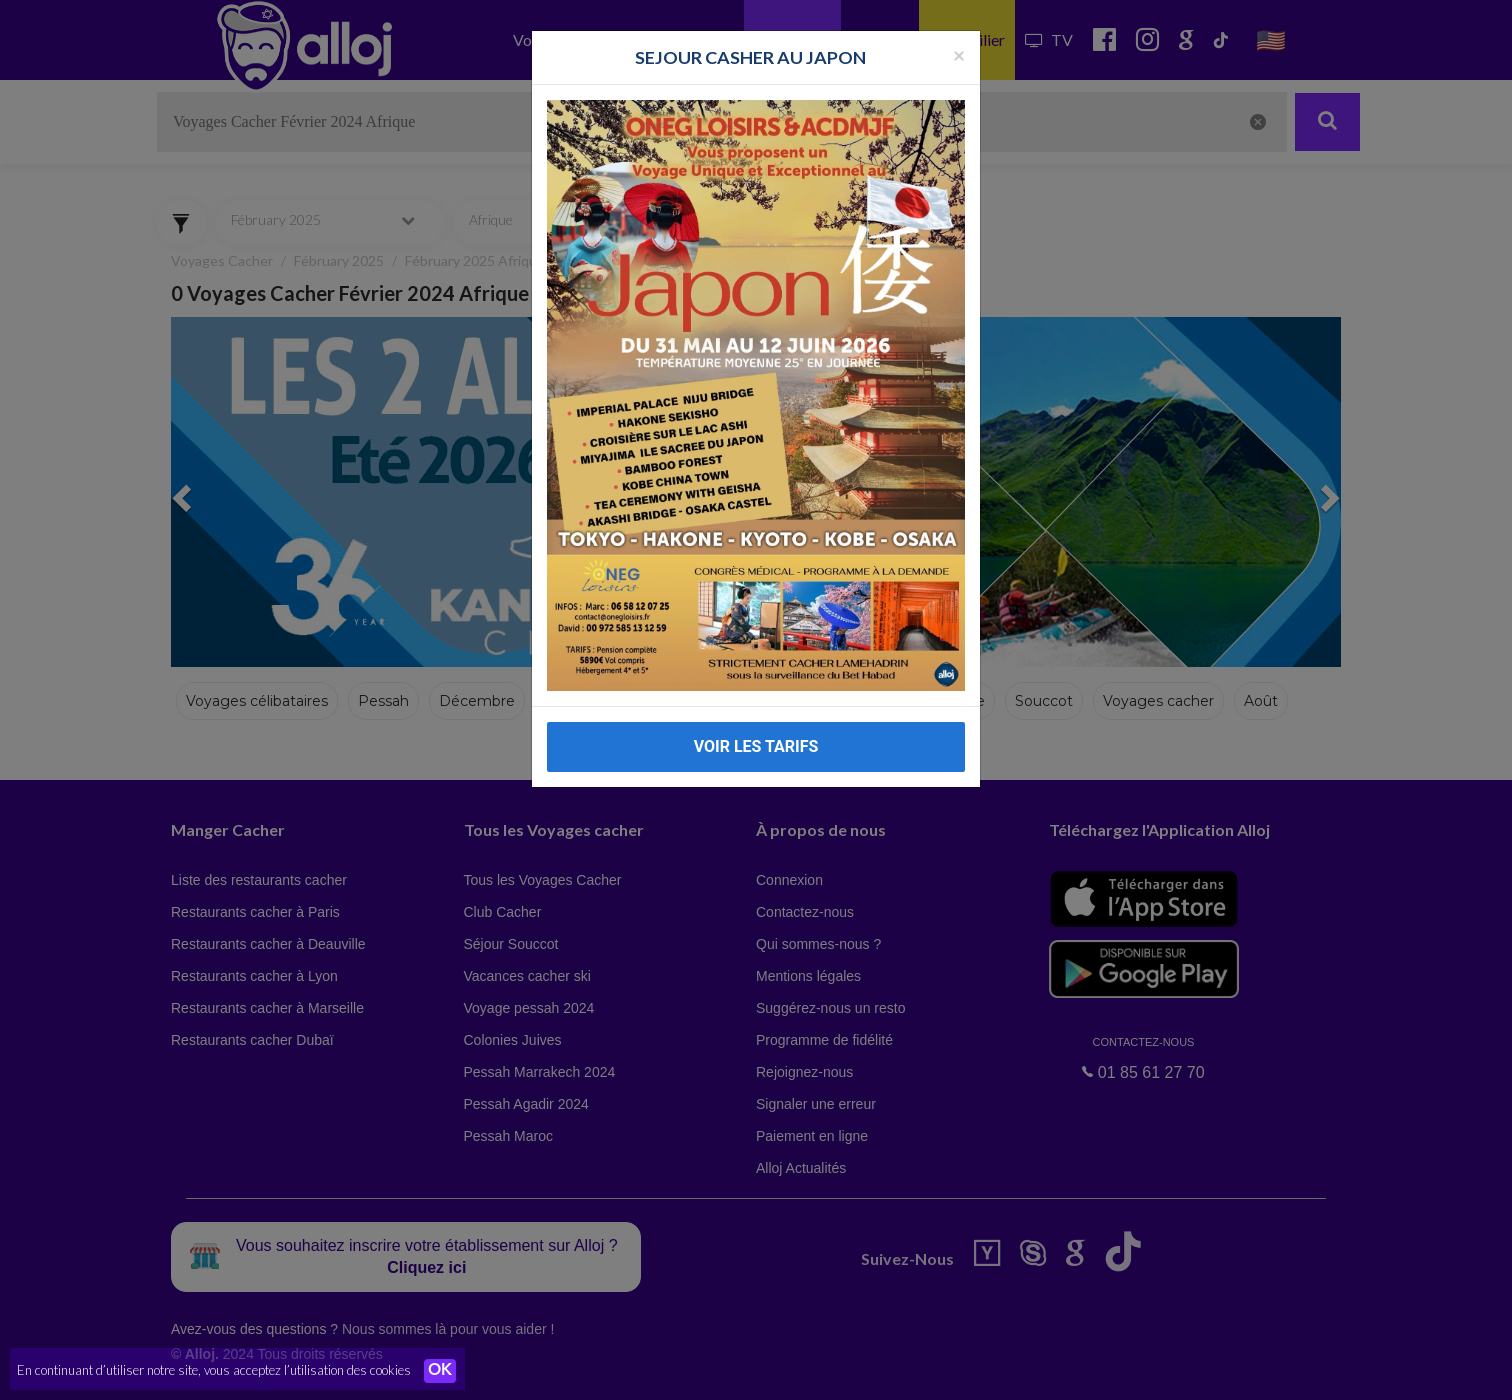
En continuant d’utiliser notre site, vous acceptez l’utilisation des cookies (214, 1370)
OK (440, 1371)
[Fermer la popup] (959, 54)
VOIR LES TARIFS (756, 746)
